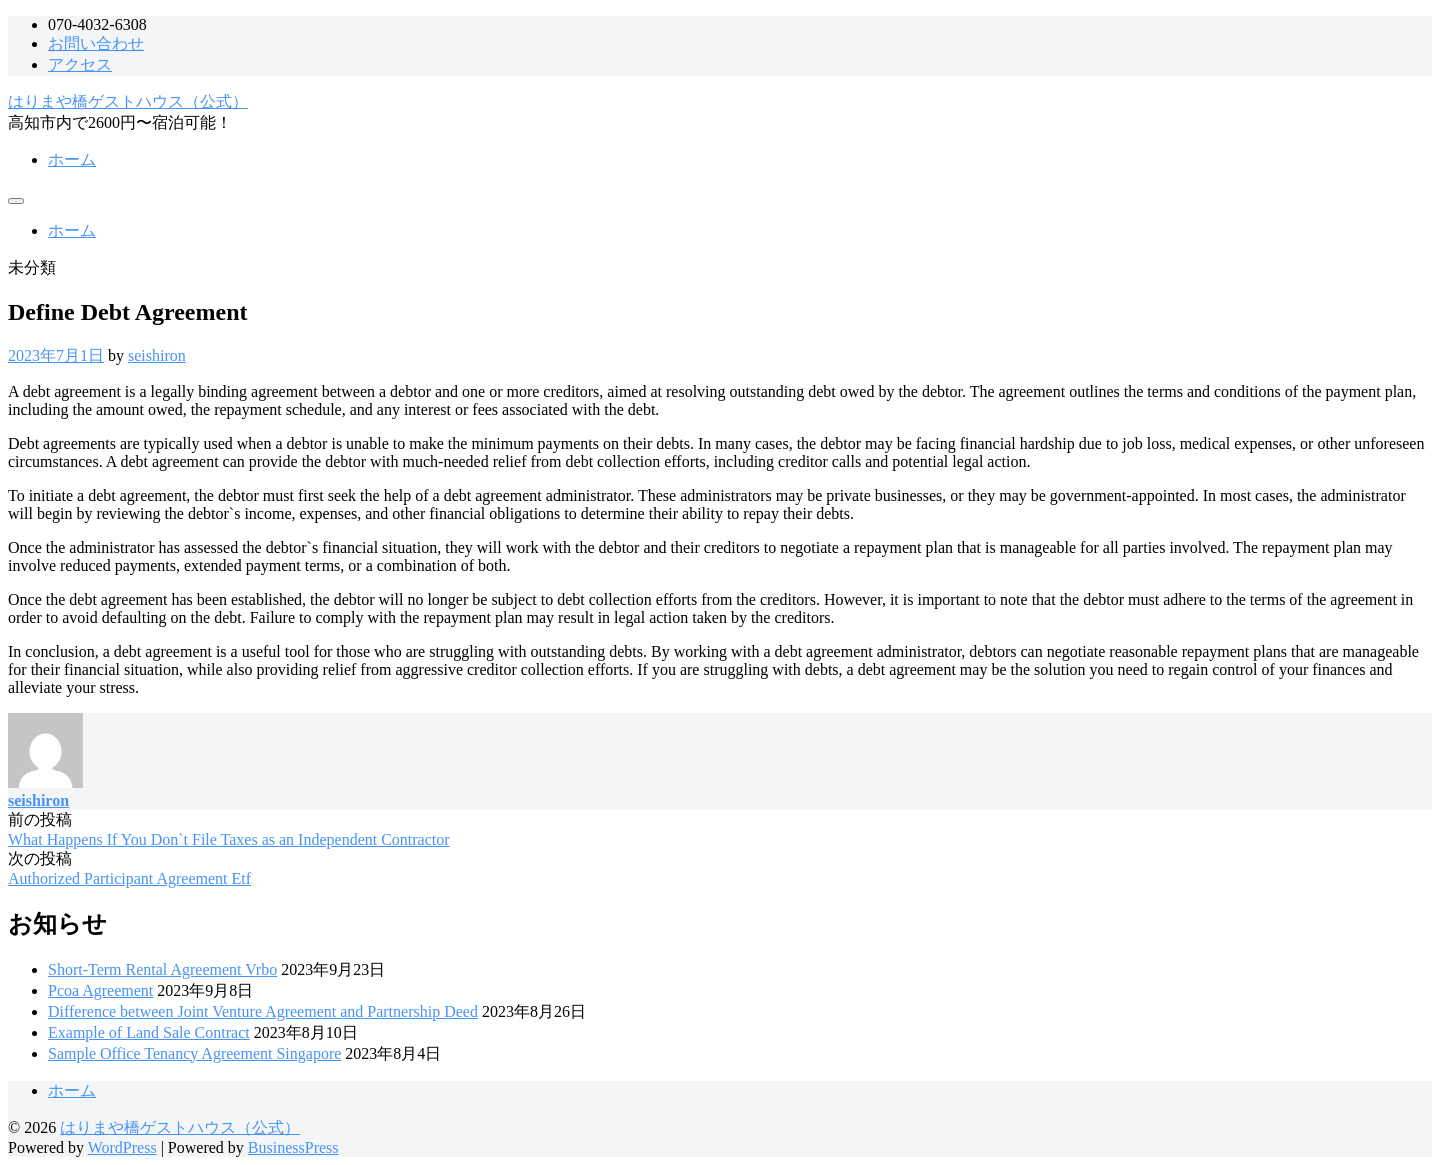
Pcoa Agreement (100, 990)
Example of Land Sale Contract (149, 1032)
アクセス (80, 64)
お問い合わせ (96, 43)
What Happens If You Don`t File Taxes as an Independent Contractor (229, 839)
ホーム (72, 159)
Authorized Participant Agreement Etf (129, 878)
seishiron (157, 355)
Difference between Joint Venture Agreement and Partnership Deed (263, 1011)
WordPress (122, 1147)
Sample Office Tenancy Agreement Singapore (194, 1053)
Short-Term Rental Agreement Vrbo (162, 969)
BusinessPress (293, 1147)
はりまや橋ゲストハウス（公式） (128, 101)
